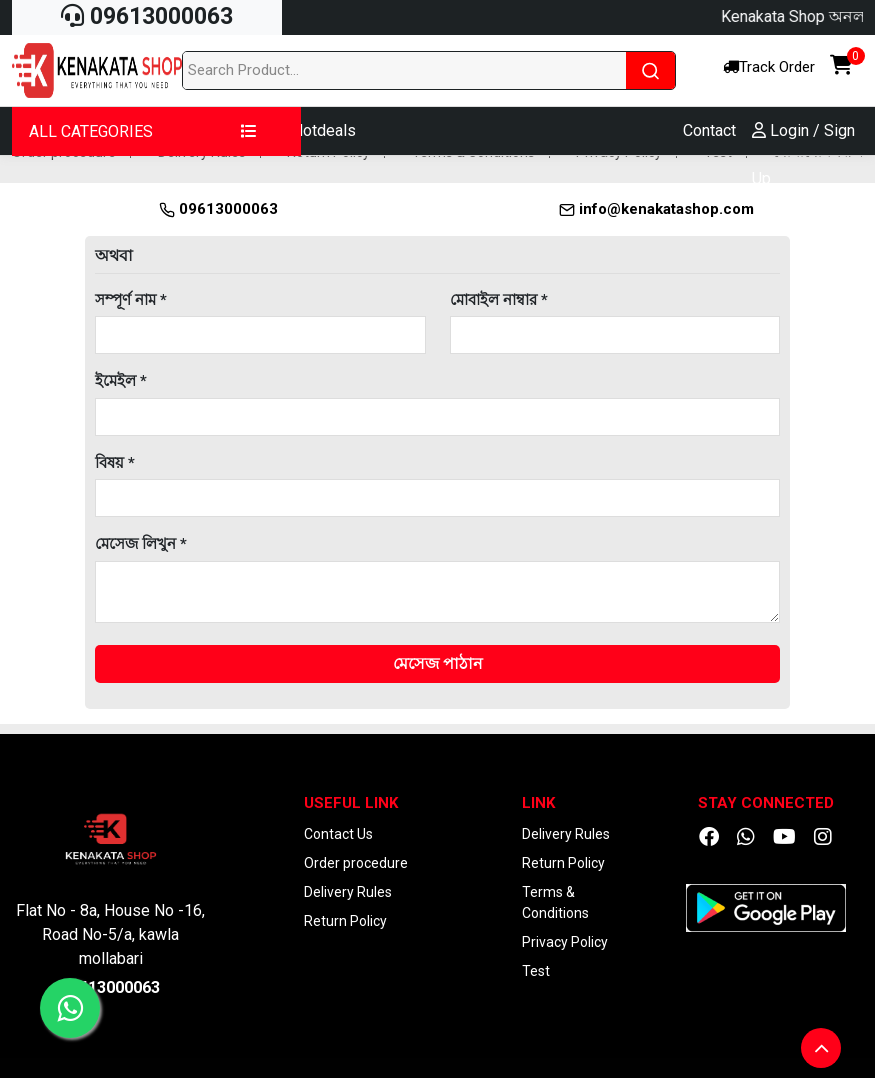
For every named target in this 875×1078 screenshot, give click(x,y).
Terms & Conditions (555, 902)
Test (536, 971)
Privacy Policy (565, 942)
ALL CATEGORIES (143, 131)
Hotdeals (324, 130)
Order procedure (356, 863)
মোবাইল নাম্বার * (499, 300)
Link (538, 803)
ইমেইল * (121, 381)
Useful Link (351, 803)
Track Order (769, 67)
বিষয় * (115, 463)
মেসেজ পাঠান (438, 663)
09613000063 (147, 16)
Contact (709, 130)
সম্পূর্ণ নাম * (131, 300)
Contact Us (338, 834)
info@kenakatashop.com (656, 209)
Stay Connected (766, 803)
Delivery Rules (348, 892)
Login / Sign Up (803, 154)
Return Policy (345, 921)
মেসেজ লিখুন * (141, 544)
